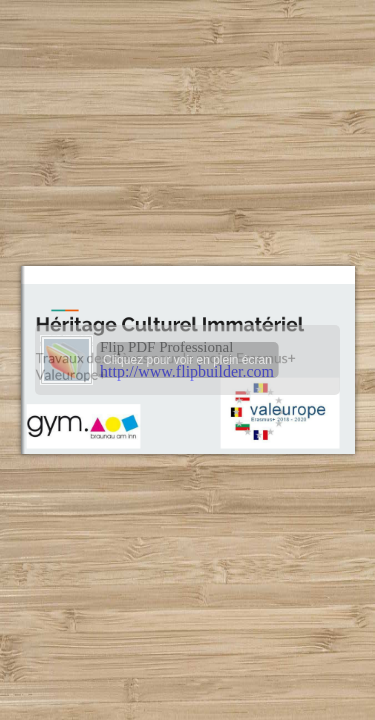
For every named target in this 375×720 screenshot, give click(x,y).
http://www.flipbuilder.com (187, 371)
